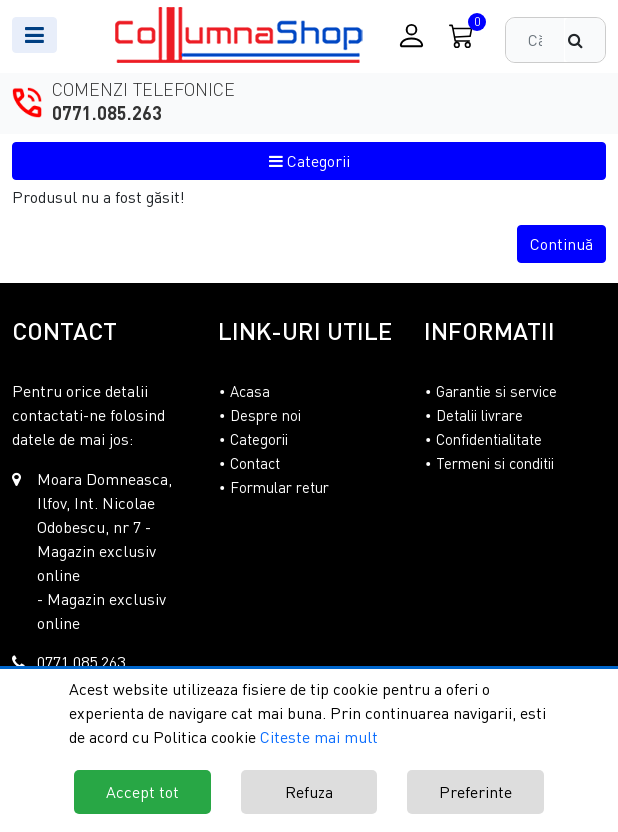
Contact (255, 463)
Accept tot (142, 792)
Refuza (309, 792)
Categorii (309, 161)
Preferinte (475, 792)
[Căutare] (585, 40)
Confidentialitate (489, 439)
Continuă (561, 244)
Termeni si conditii (495, 463)
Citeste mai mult (319, 737)
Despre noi (265, 415)
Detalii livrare (479, 415)
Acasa (250, 391)
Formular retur (279, 487)
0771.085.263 (107, 113)
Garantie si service (496, 391)
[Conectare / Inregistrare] (411, 35)
